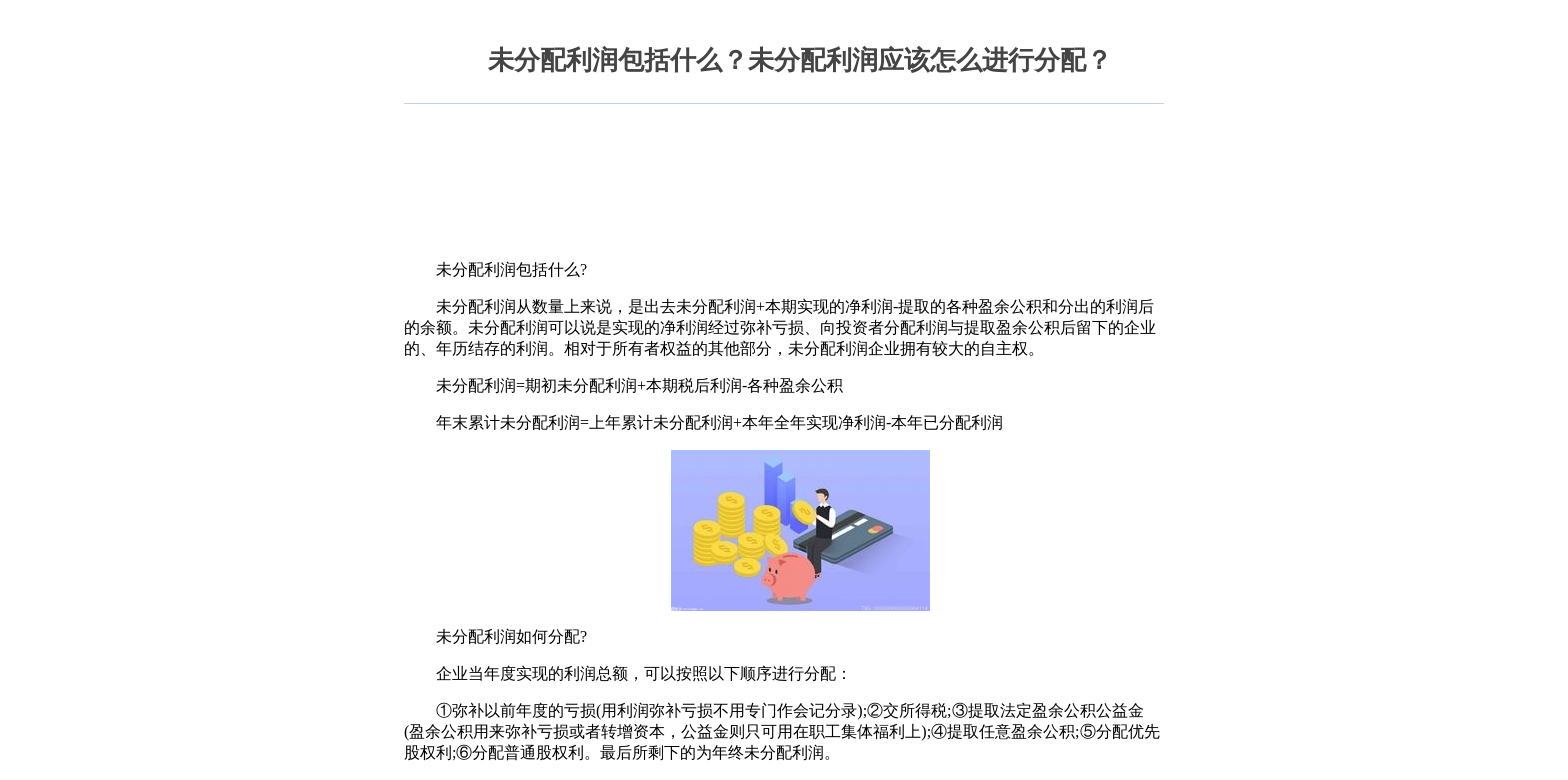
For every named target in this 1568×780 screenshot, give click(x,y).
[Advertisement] (783, 179)
